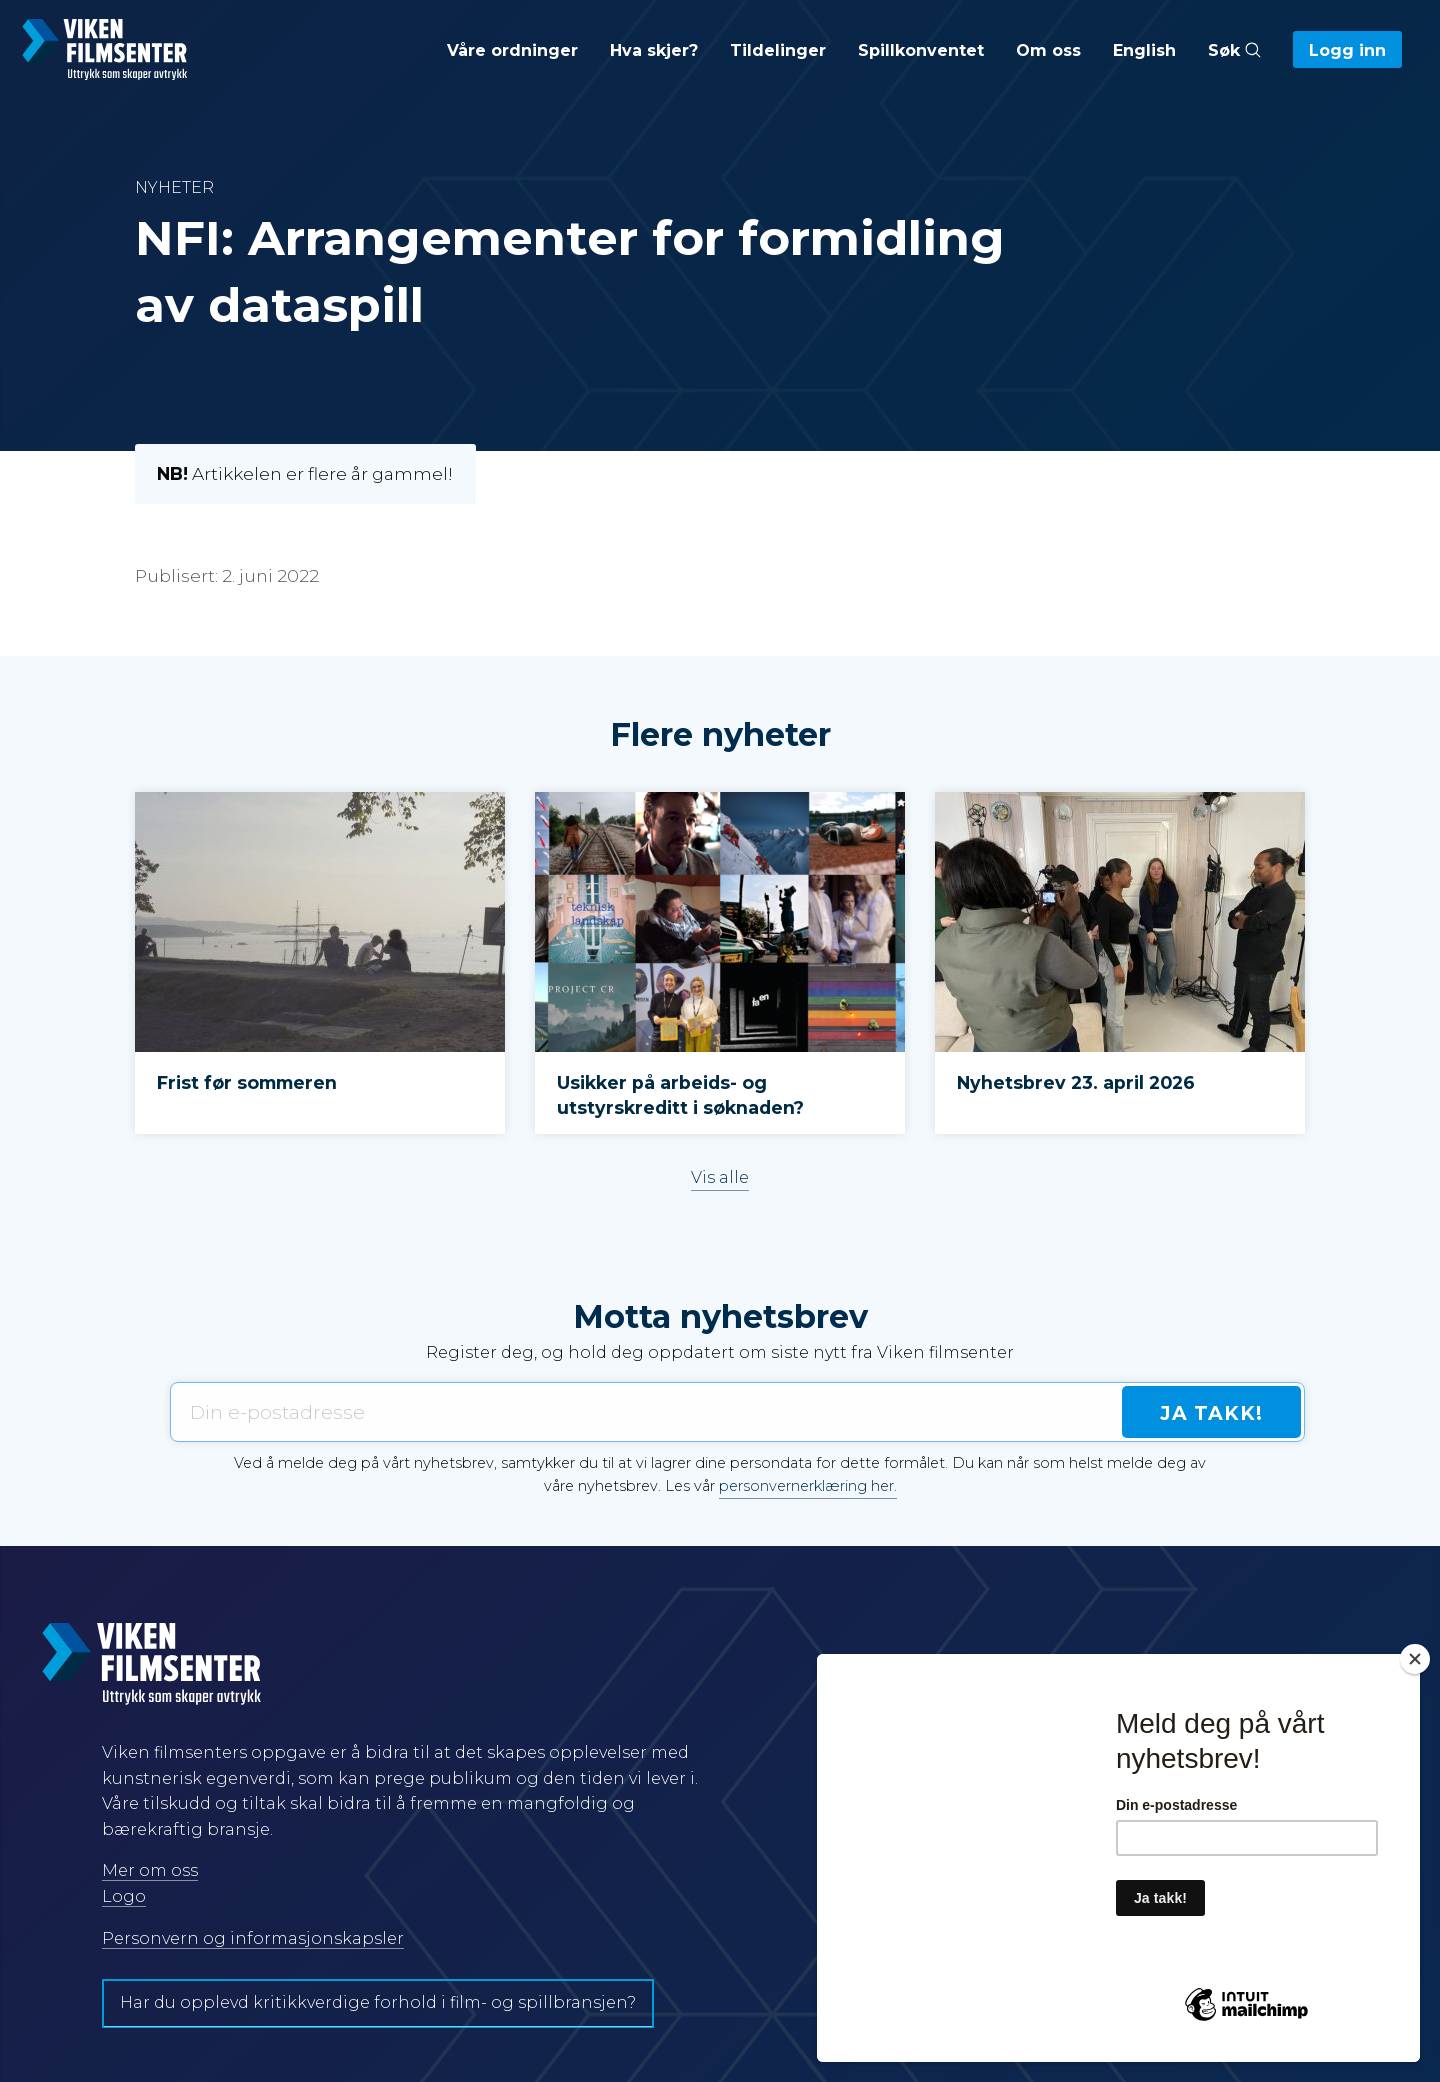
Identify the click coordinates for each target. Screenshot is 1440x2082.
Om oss (1048, 50)
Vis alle (720, 1177)
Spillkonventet (921, 50)
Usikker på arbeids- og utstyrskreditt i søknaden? (680, 1095)
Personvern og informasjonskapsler (253, 1938)
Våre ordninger (512, 50)
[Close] (1415, 1659)
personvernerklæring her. (808, 1486)
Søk (1234, 50)
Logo (124, 1896)
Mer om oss (150, 1870)
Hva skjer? (654, 50)
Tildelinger (778, 50)
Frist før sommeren (247, 1082)
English (1144, 50)
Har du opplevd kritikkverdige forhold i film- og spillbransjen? (378, 2002)
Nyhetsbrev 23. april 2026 (1076, 1082)
